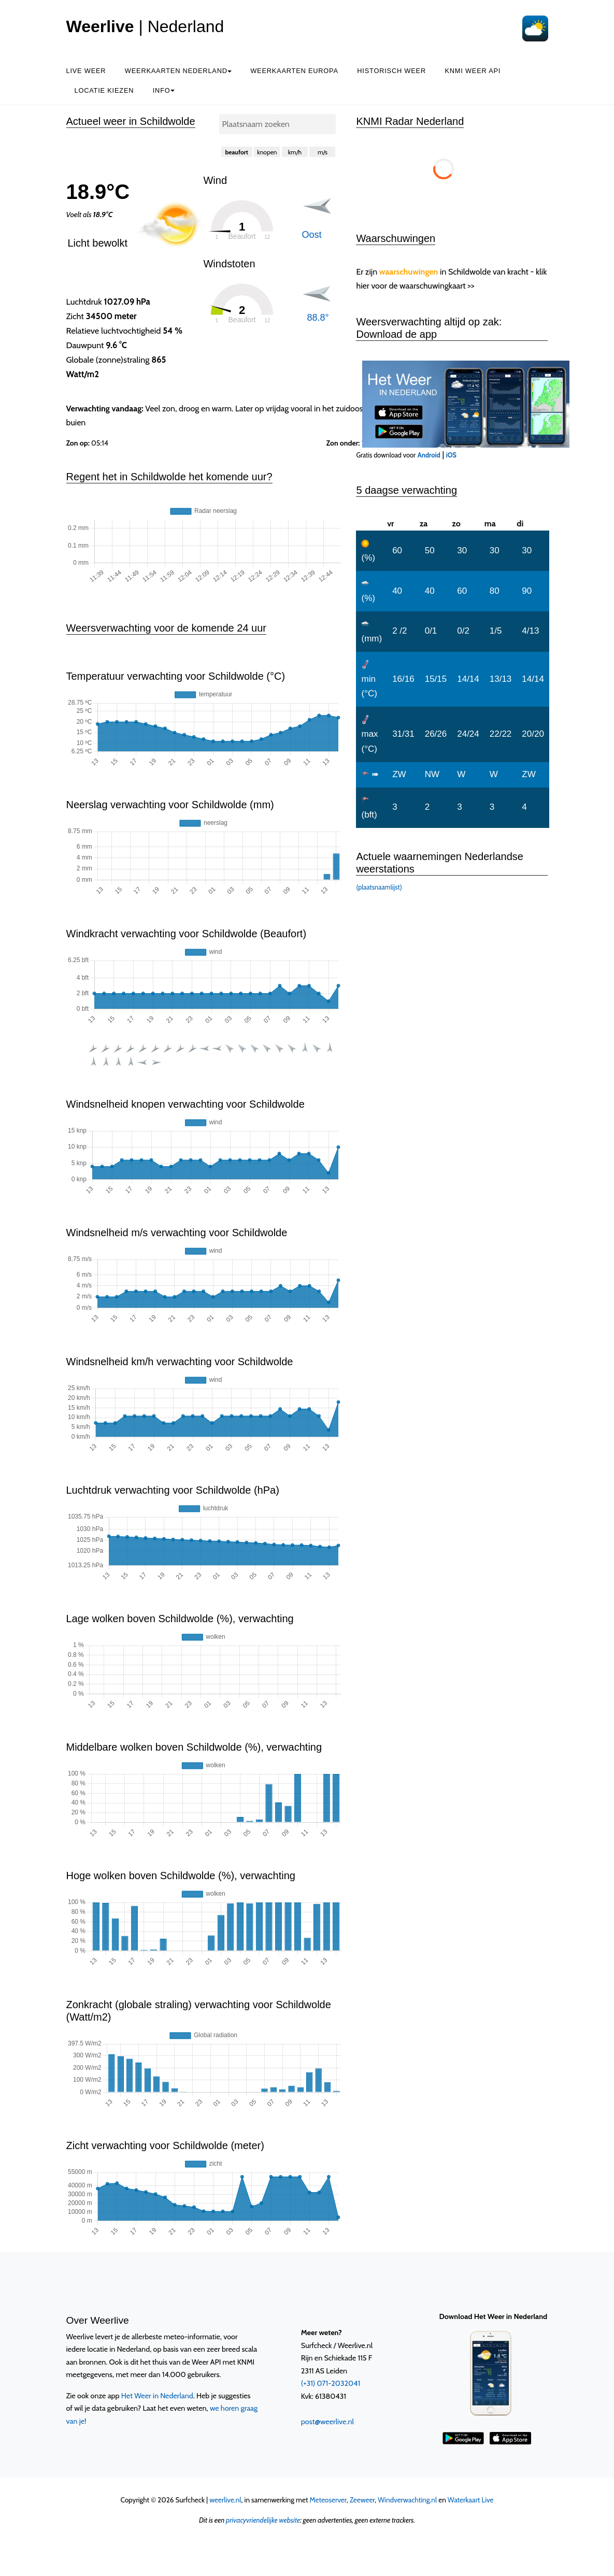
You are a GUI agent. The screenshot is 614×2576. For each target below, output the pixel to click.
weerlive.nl (225, 2500)
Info (164, 90)
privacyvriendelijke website (263, 2520)
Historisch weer (391, 71)
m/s (322, 152)
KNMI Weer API (473, 71)
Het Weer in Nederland (157, 2395)
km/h (295, 152)
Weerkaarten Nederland (178, 71)
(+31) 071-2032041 (330, 2383)
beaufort (236, 152)
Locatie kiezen (104, 90)
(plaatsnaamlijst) (379, 887)
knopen (267, 152)
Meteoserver (328, 2500)
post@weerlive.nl (327, 2421)
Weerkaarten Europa (294, 71)
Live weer (86, 71)
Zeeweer (362, 2500)
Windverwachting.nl (407, 2500)
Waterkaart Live (471, 2500)
